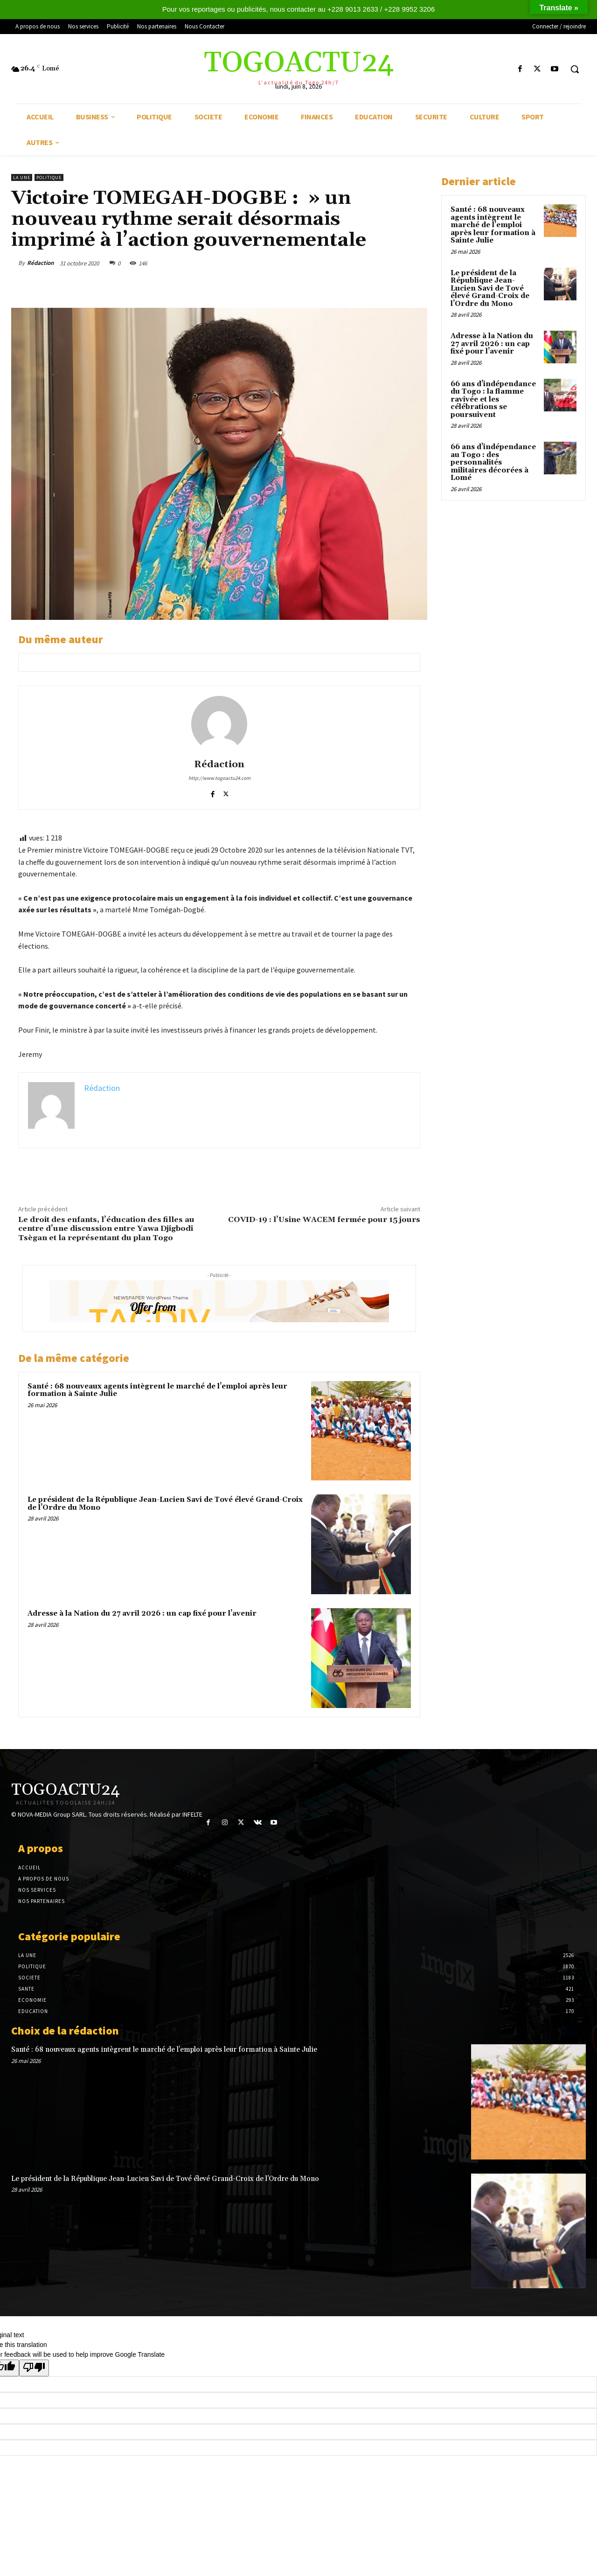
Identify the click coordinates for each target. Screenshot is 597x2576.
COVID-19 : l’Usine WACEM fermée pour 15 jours (324, 1219)
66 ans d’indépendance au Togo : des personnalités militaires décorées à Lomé (493, 462)
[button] (574, 69)
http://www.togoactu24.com (219, 778)
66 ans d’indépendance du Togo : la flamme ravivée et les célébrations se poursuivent (493, 399)
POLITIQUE (49, 177)
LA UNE (21, 177)
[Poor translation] (34, 2368)
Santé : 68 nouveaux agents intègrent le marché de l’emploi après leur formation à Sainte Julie (157, 1390)
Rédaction (40, 263)
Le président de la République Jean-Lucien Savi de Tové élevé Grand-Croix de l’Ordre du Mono (165, 1503)
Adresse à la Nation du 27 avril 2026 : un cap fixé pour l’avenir (142, 1613)
